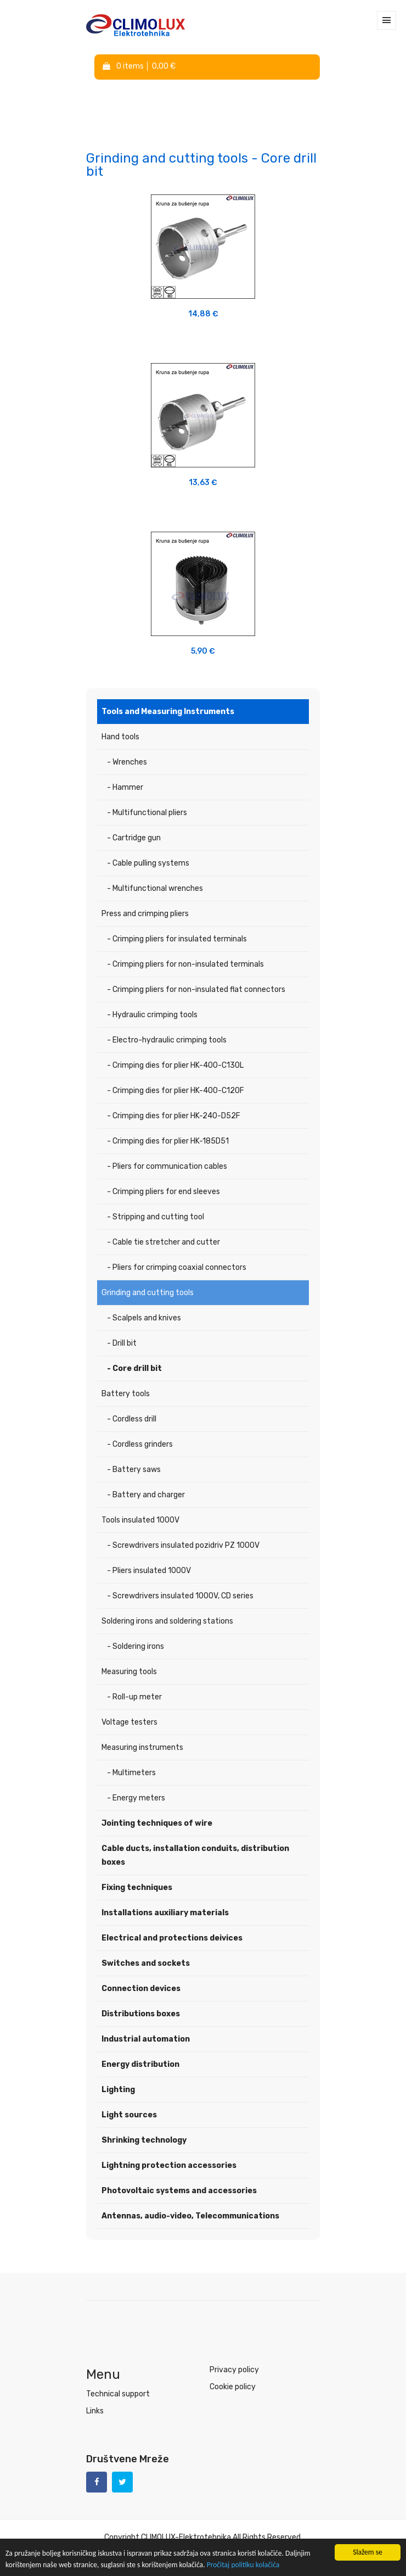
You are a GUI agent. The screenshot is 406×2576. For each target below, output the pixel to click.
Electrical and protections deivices (172, 1938)
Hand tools (120, 736)
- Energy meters (136, 1798)
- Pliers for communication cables (167, 1166)
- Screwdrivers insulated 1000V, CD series (180, 1596)
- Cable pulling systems (148, 863)
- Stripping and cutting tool (155, 1217)
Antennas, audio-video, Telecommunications (190, 2216)
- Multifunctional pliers (147, 812)
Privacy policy (234, 2369)
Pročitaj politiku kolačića (243, 2565)
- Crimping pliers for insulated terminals (177, 939)
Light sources (129, 2115)
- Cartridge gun (134, 838)
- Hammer (125, 787)
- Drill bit (122, 1343)
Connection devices (141, 1988)
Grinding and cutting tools (147, 1292)
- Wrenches (127, 762)
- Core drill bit (134, 1368)
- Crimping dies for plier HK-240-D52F (173, 1115)
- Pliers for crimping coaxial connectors (176, 1267)
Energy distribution (140, 2064)
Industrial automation (145, 2039)
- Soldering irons (135, 1646)
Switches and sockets (145, 1963)
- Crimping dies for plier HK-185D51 (168, 1141)
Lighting (118, 2089)
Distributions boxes (140, 2014)
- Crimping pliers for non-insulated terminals (185, 964)
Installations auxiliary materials (165, 1912)
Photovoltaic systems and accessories (179, 2190)
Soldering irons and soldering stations (167, 1621)
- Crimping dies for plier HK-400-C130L (175, 1065)
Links (95, 2411)
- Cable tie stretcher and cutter (163, 1242)
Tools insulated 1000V (140, 1520)
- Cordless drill (131, 1419)
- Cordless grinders (140, 1444)
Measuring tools (129, 1671)
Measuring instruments (142, 1747)
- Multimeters (131, 1772)
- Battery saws (134, 1469)
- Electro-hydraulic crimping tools (167, 1040)
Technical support (118, 2394)
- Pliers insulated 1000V (149, 1570)
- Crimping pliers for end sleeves (163, 1191)
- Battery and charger (146, 1494)
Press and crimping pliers (145, 913)
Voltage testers (129, 1722)
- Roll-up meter (134, 1697)
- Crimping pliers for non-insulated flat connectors (196, 989)
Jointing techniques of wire (156, 1823)
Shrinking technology (144, 2140)
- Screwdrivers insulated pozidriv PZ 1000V (183, 1545)
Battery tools (125, 1393)
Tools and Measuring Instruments (167, 711)
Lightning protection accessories (168, 2165)
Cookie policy (233, 2386)
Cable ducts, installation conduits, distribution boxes (195, 1855)
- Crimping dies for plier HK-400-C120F (175, 1090)
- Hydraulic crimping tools (152, 1014)
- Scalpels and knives (144, 1318)
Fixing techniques (136, 1887)
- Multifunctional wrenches (155, 888)
